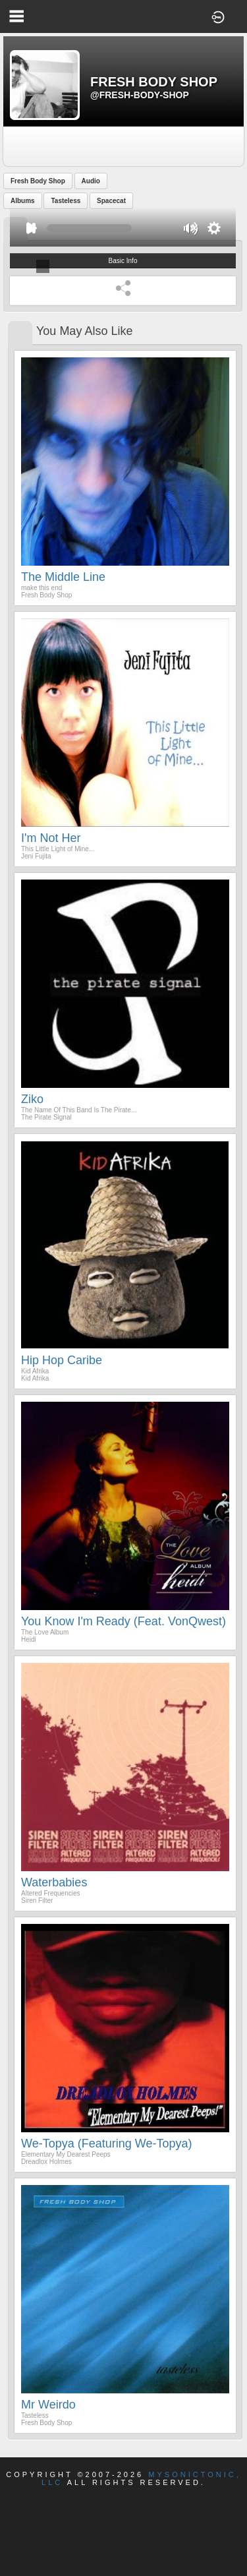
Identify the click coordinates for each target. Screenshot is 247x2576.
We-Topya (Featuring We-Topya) (106, 2143)
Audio (91, 181)
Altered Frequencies (50, 1893)
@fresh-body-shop (139, 95)
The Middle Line (63, 577)
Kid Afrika (35, 1371)
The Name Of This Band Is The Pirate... (78, 1110)
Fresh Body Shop (38, 181)
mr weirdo (48, 2404)
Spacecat (111, 200)
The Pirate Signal (46, 1117)
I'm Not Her (50, 838)
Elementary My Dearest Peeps (66, 2154)
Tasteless (65, 200)
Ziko (32, 1099)
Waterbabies (54, 1882)
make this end (41, 587)
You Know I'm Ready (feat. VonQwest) (123, 1621)
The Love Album (45, 1632)
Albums (23, 200)
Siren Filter (37, 1900)
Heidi (28, 1639)
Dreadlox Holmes (46, 2161)
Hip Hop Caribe (61, 1360)
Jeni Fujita (36, 856)
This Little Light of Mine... (57, 849)
